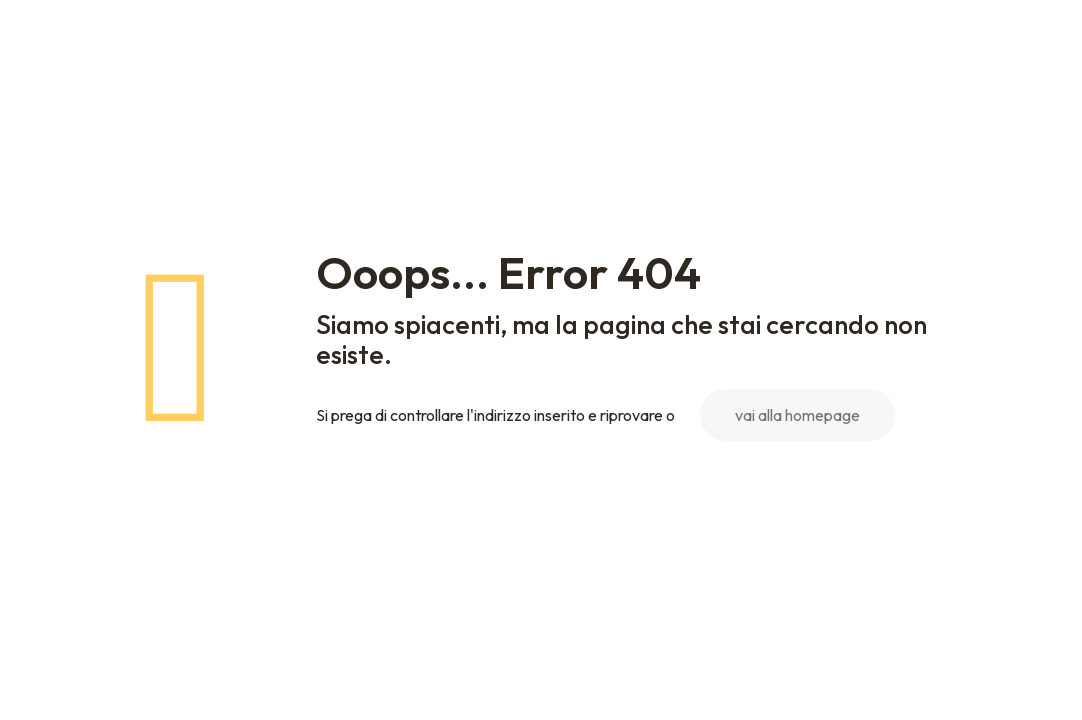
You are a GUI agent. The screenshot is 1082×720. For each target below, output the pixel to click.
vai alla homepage (797, 415)
